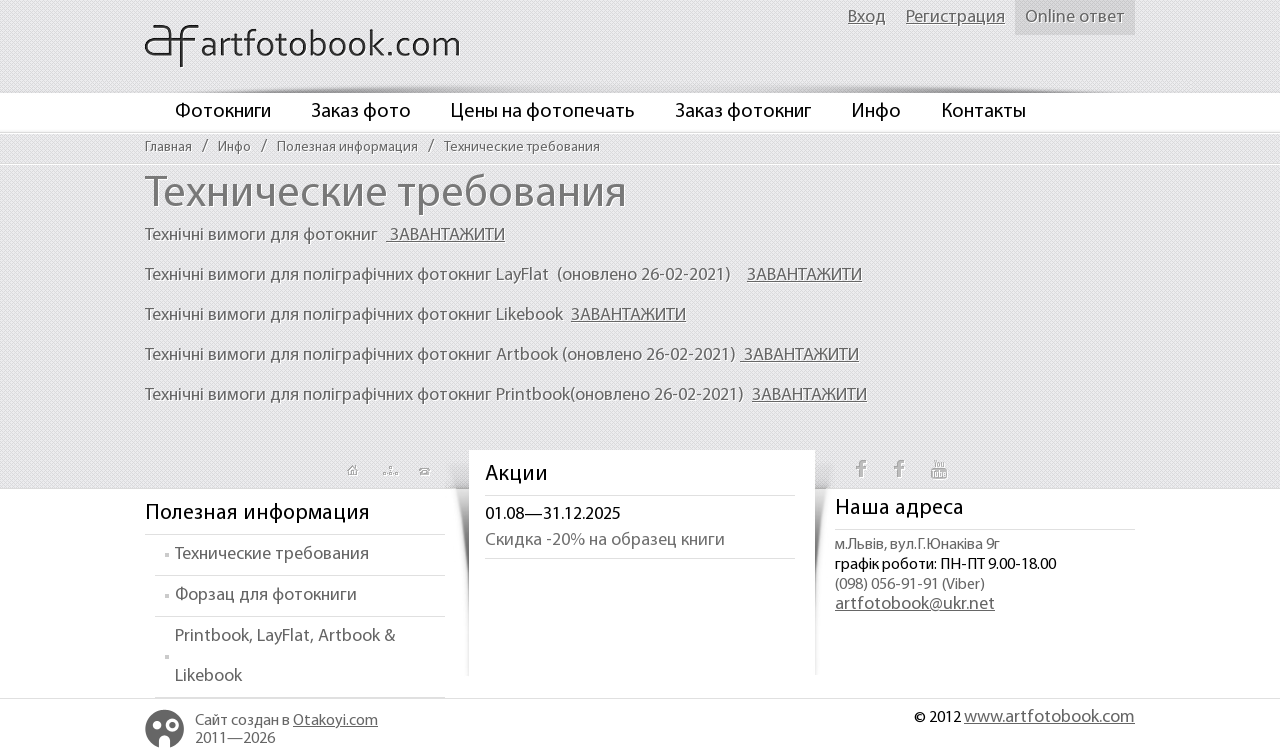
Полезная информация (347, 147)
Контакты (983, 112)
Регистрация (955, 17)
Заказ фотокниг (743, 112)
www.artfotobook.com (1049, 717)
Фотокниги (223, 112)
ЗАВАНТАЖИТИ (445, 235)
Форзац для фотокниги (266, 595)
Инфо (876, 112)
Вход (867, 17)
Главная (168, 147)
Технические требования (522, 147)
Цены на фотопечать (543, 112)
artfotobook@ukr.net (915, 604)
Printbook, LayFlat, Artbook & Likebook (285, 656)
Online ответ (1075, 17)
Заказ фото (361, 112)
